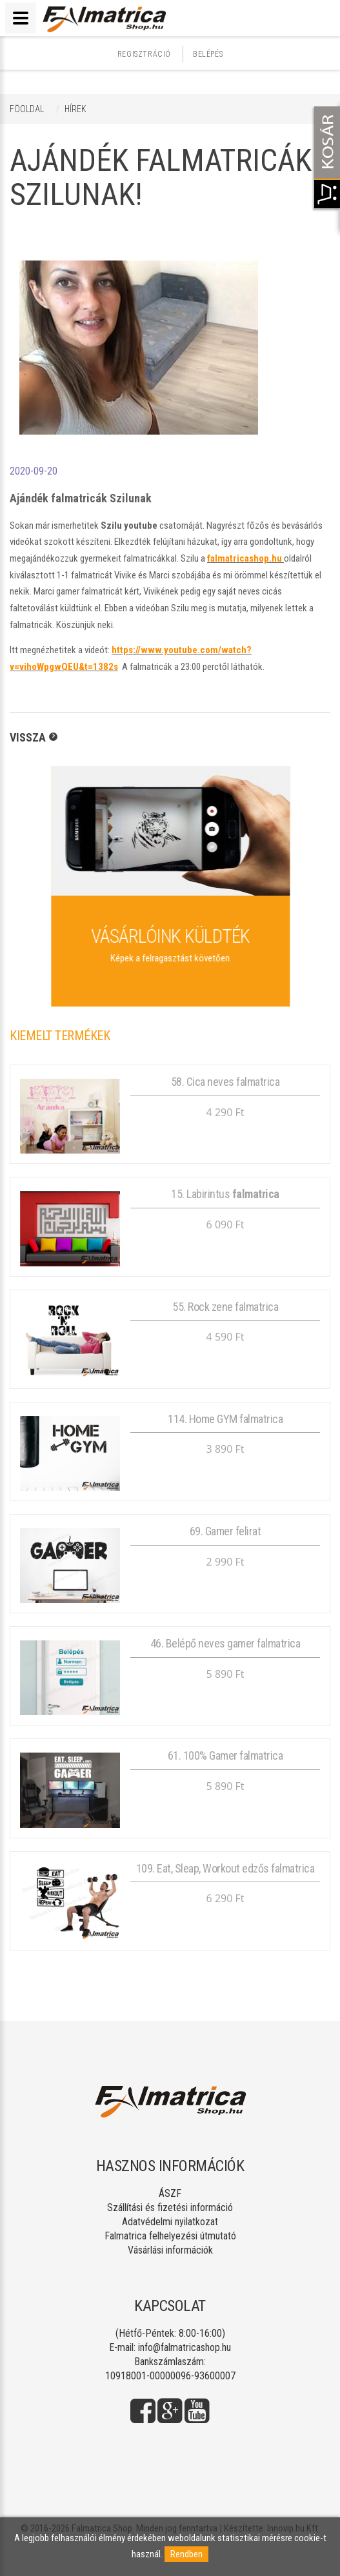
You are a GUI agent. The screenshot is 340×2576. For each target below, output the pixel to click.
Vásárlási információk (170, 2250)
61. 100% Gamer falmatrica (225, 1755)
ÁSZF (170, 2193)
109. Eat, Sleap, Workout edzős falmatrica (225, 1868)
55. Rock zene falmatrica (225, 1306)
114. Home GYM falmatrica (225, 1419)
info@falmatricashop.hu (184, 2347)
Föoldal (27, 109)
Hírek (75, 109)
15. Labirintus (225, 1194)
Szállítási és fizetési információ (170, 2207)
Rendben (186, 2554)
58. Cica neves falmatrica (225, 1081)
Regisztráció (144, 54)
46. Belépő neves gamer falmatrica (225, 1643)
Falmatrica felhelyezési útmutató (170, 2236)
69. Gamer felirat (225, 1531)
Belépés (208, 54)
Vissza (28, 737)
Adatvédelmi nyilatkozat (170, 2222)
